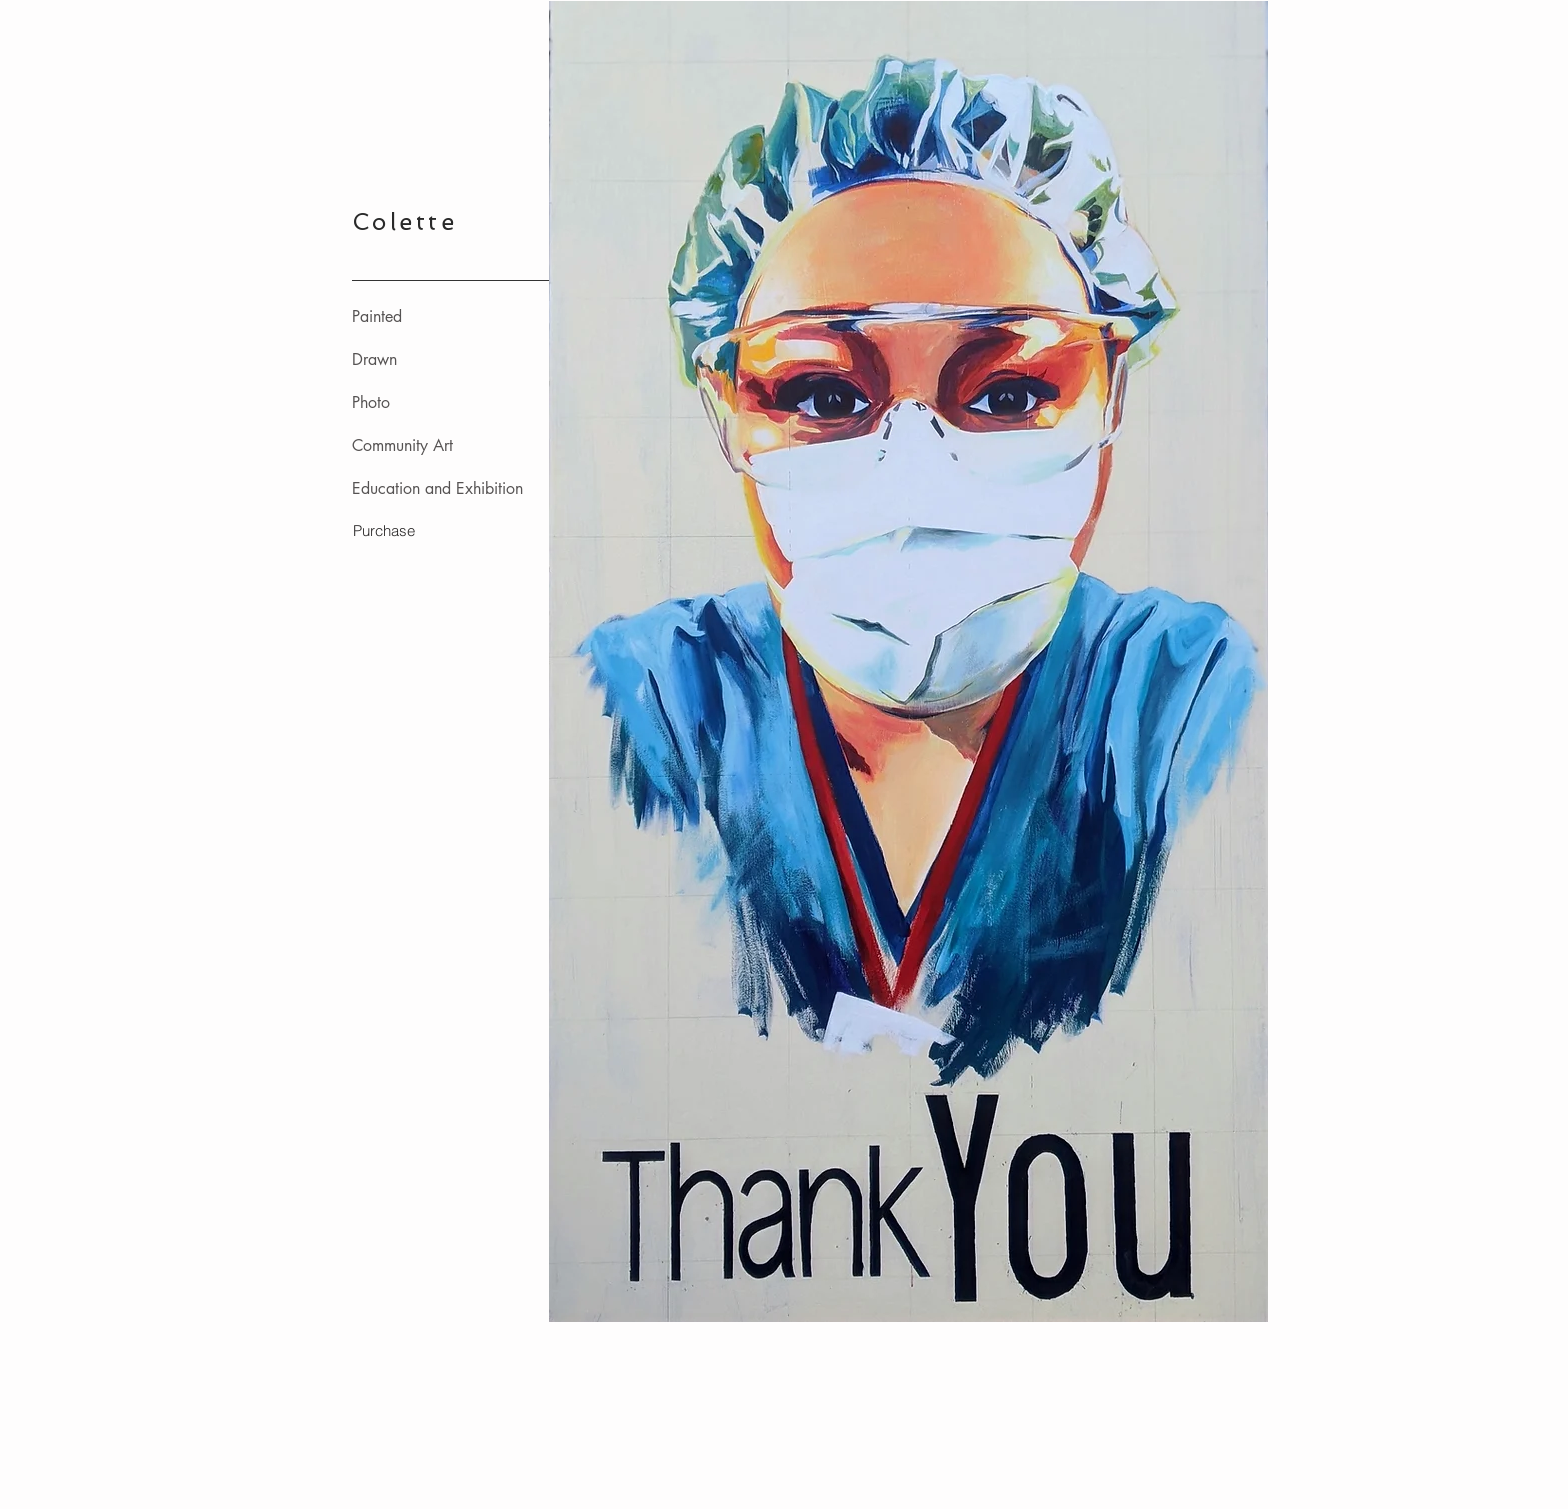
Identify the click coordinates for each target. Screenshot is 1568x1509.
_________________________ (452, 273)
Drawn (374, 359)
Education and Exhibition (437, 488)
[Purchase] (384, 530)
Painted (377, 316)
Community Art (402, 445)
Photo (371, 402)
